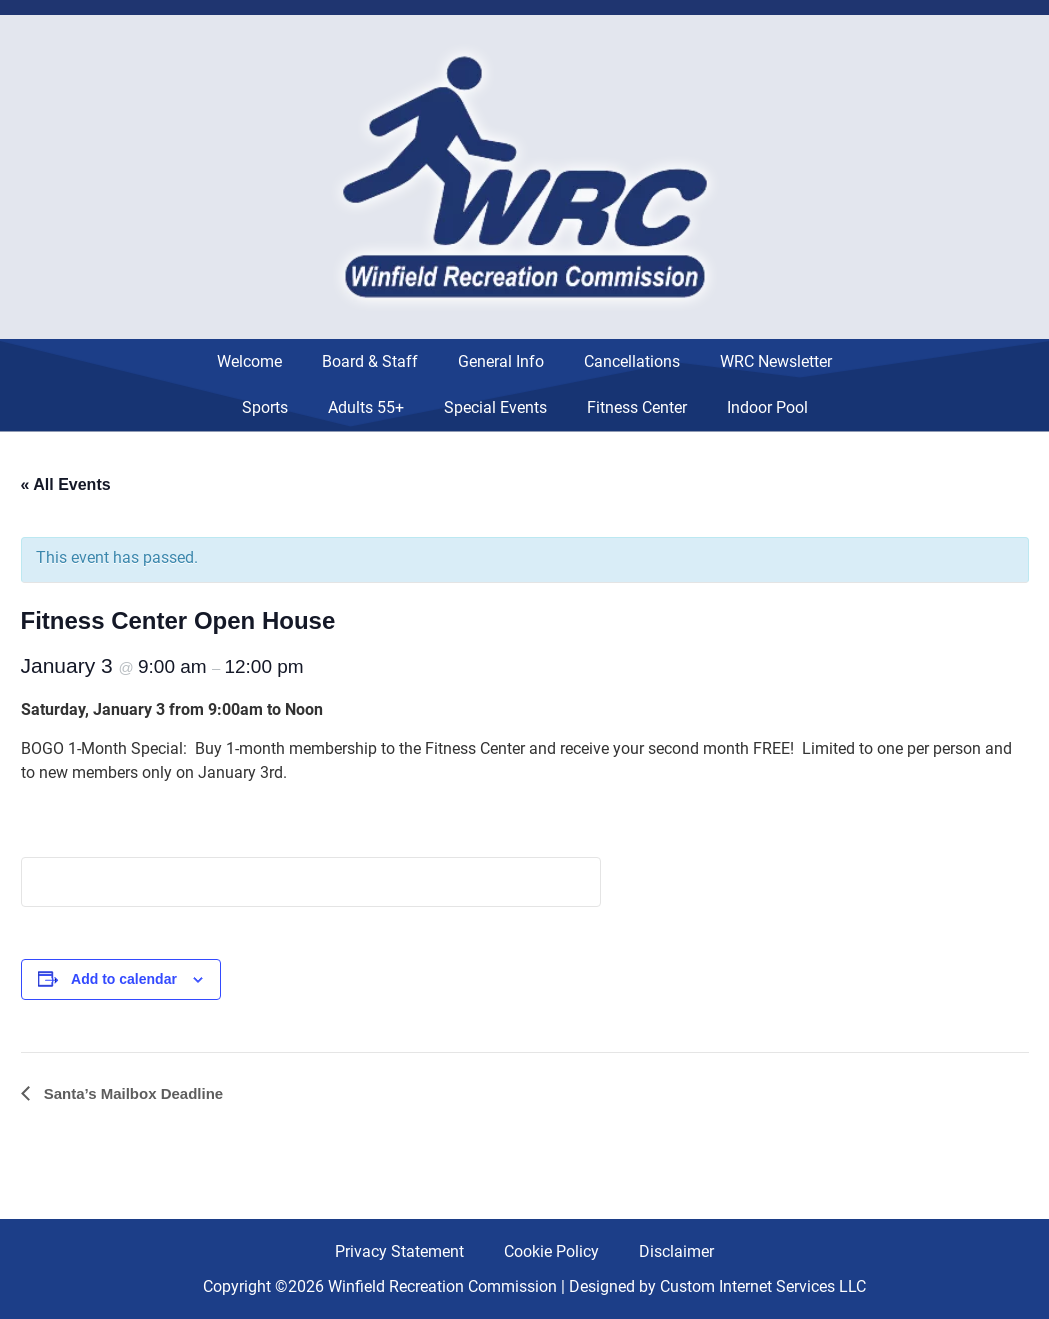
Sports (265, 407)
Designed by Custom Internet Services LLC (717, 1286)
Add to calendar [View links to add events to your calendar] (124, 979)
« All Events (66, 484)
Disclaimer (676, 1251)
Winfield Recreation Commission (442, 1286)
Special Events (495, 407)
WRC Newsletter (776, 361)
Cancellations (632, 361)
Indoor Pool (767, 407)
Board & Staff (370, 361)
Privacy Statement (399, 1251)
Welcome (249, 361)
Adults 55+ (366, 407)
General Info (501, 361)
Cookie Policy (551, 1251)
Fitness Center (637, 407)
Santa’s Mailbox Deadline (132, 1093)
